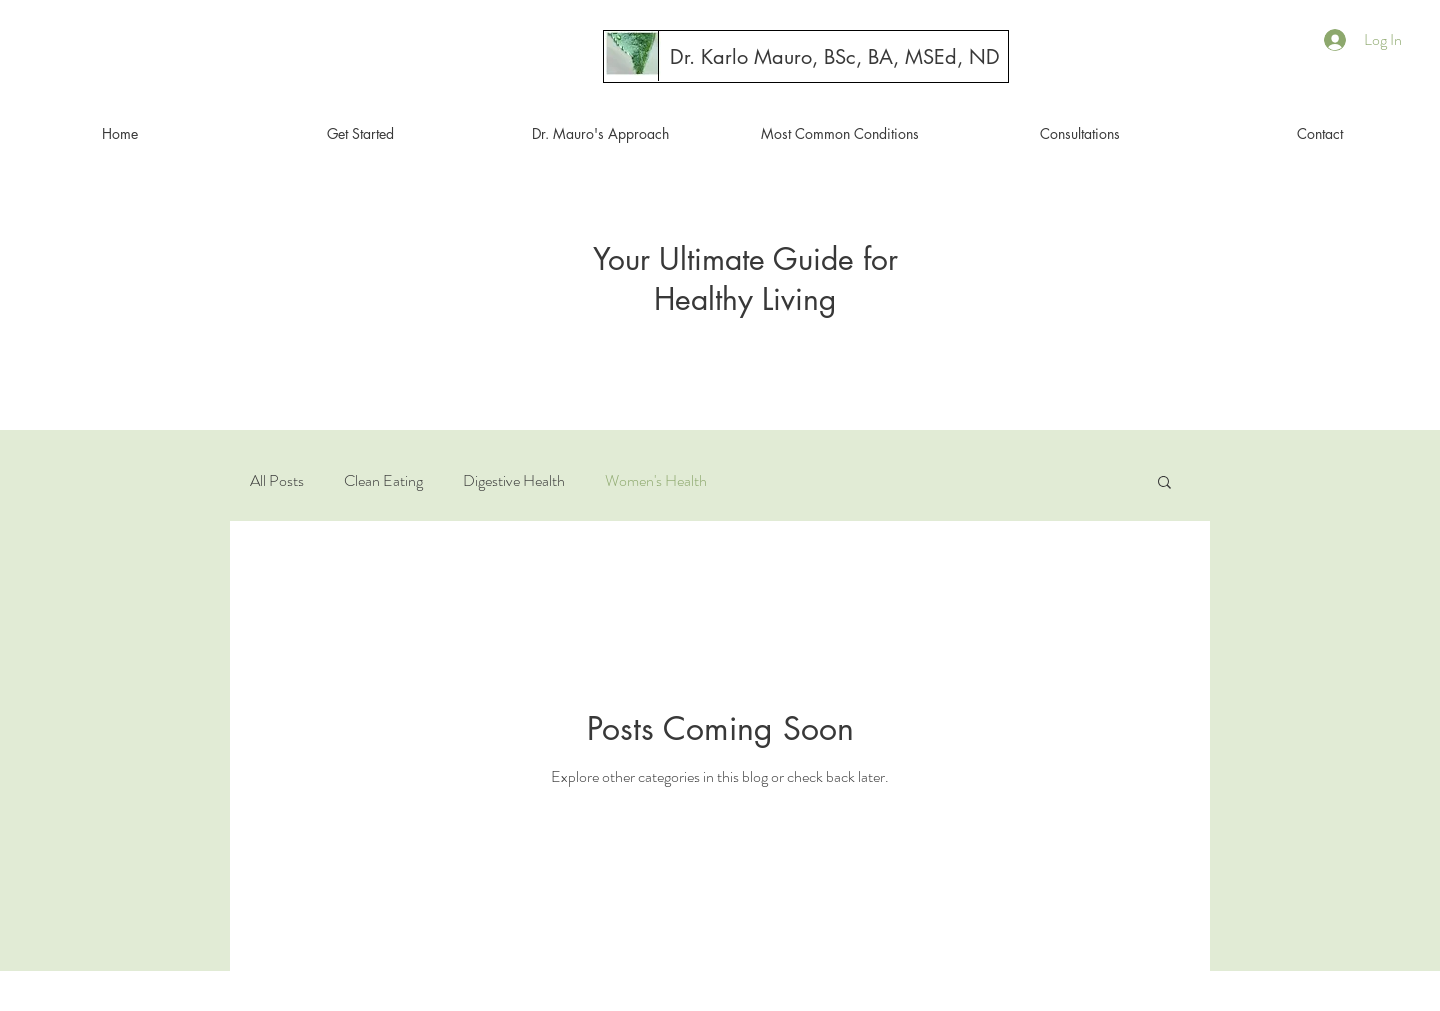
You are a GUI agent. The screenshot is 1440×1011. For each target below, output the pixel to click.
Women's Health (656, 481)
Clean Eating (383, 481)
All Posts (277, 481)
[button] (1164, 483)
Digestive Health (514, 481)
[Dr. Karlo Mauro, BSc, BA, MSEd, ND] (835, 57)
